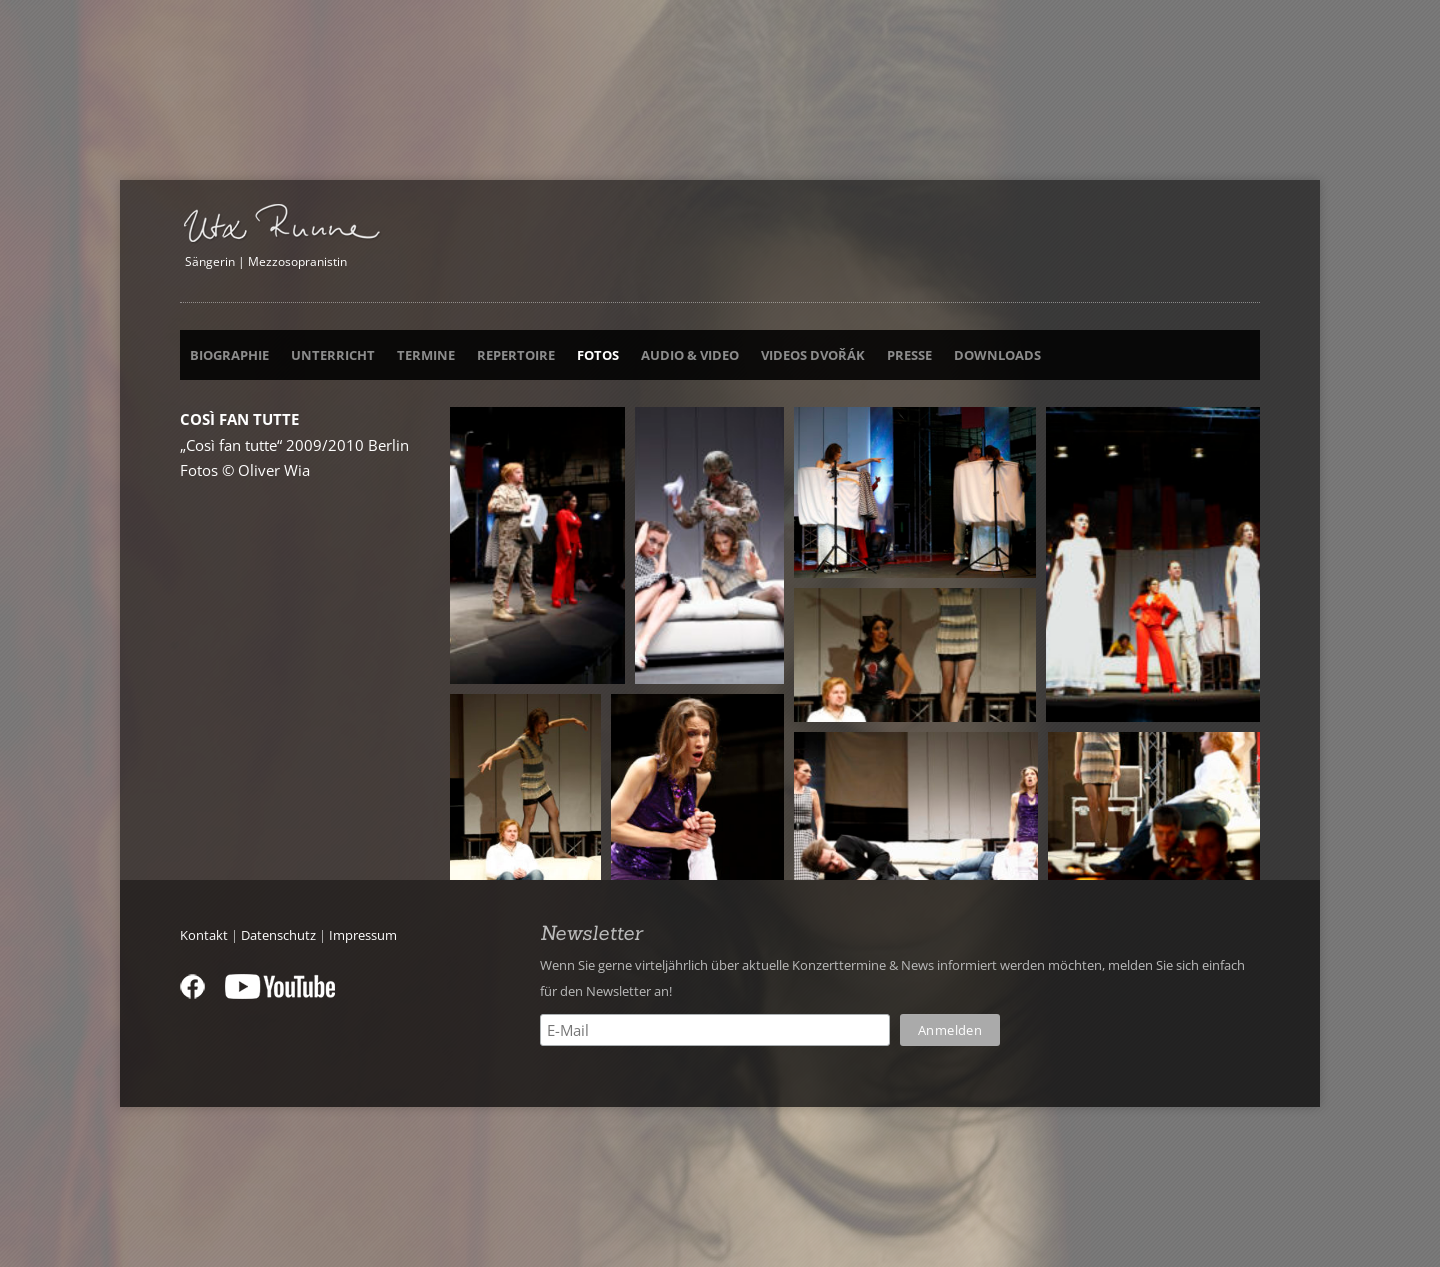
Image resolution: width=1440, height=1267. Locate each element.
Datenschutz (278, 935)
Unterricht (333, 356)
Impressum (363, 935)
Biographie (229, 356)
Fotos (598, 356)
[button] (537, 545)
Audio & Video (690, 356)
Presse (909, 356)
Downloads (997, 356)
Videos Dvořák (813, 356)
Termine (426, 356)
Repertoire (516, 356)
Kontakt (204, 935)
